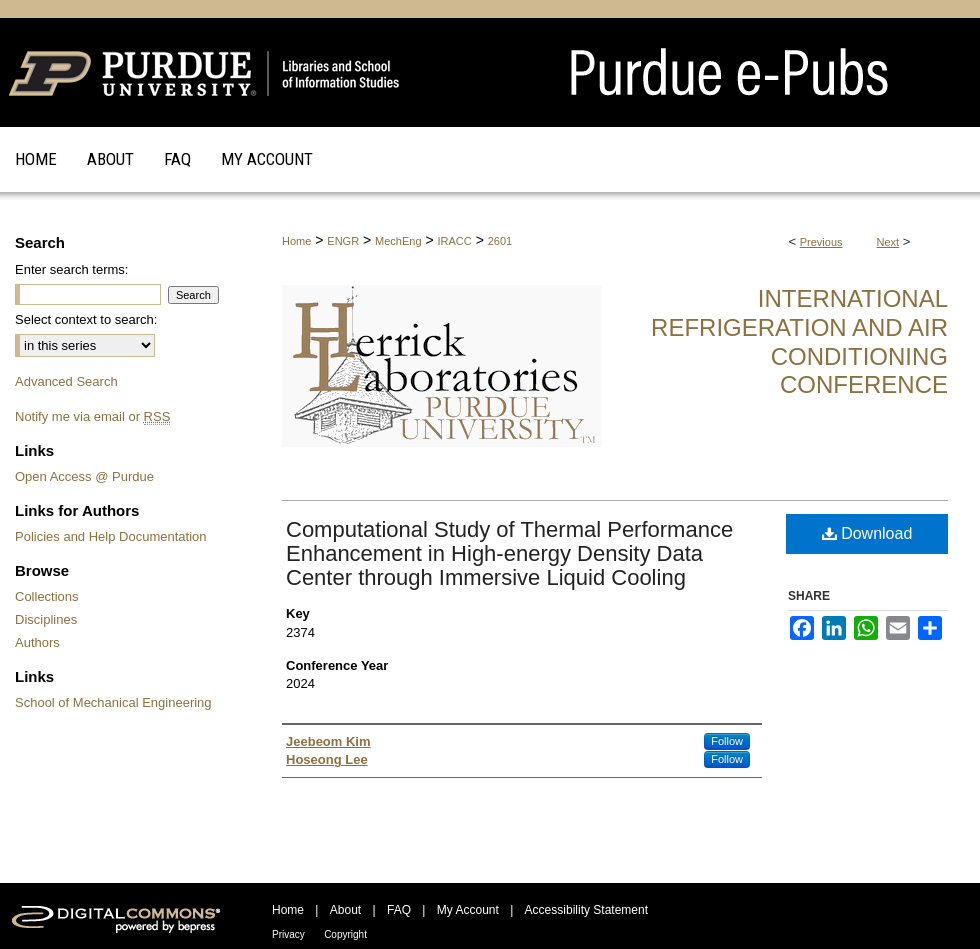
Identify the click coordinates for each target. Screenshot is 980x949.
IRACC (455, 241)
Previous (821, 242)
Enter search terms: (71, 269)
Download (867, 533)
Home (296, 241)
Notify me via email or (92, 416)
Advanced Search (66, 381)
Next (888, 242)
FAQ (399, 910)
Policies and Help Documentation (111, 536)
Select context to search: (86, 319)
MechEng (398, 241)
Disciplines (46, 619)
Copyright (345, 934)
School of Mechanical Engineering (113, 702)
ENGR (343, 241)
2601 (500, 241)
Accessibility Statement (586, 910)
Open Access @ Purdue (84, 476)
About (345, 910)
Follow (727, 741)
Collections (47, 596)
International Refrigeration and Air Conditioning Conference (799, 341)
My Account (468, 910)
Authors (37, 642)
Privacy (288, 934)
